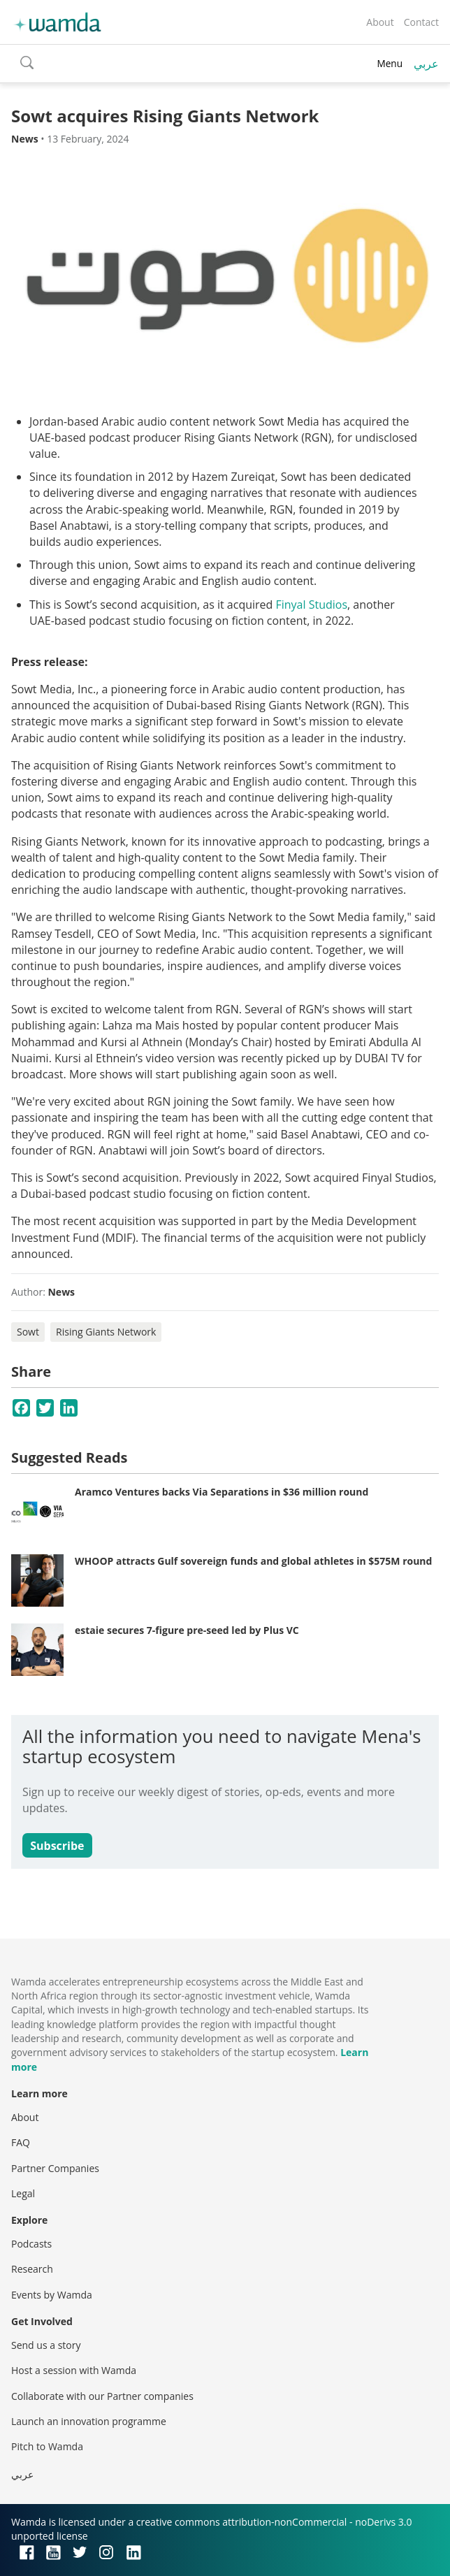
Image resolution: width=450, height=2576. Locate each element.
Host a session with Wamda (73, 2370)
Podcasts (31, 2243)
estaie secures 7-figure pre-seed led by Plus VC (187, 1630)
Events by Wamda (51, 2294)
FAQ (20, 2142)
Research (32, 2268)
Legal (23, 2193)
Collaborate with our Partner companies (102, 2396)
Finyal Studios (311, 604)
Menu (389, 63)
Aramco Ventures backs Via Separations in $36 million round (221, 1491)
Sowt (28, 1331)
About (379, 22)
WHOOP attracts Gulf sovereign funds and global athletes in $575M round (253, 1561)
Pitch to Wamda (47, 2446)
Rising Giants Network (106, 1331)
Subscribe (57, 1845)
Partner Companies (55, 2168)
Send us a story (45, 2345)
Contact (421, 22)
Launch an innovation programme (88, 2421)
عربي (426, 63)
